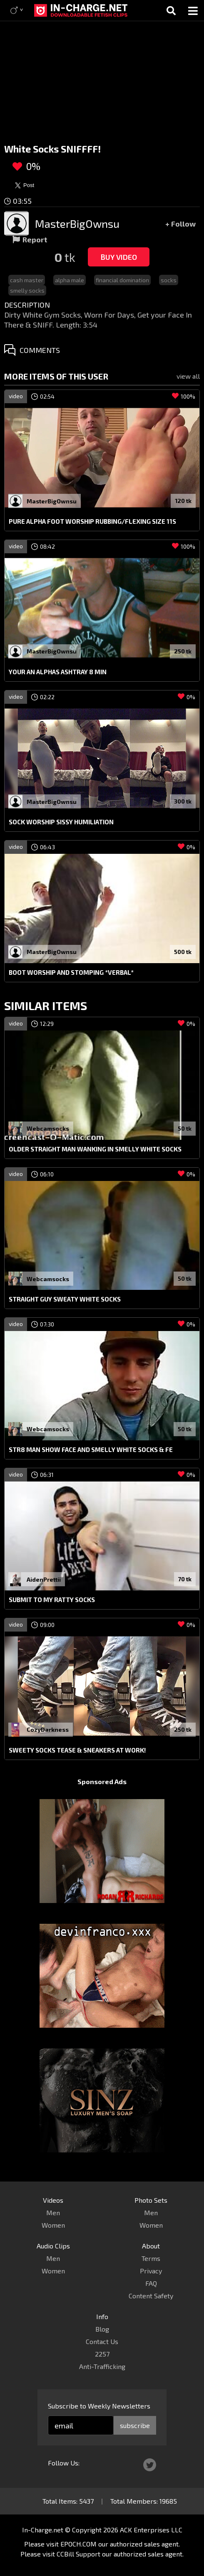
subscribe (135, 2425)
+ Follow (180, 223)
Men (53, 2212)
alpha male (69, 279)
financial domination (122, 279)
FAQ (151, 2283)
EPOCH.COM (78, 2544)
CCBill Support (78, 2554)
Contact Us (102, 2341)
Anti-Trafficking (102, 2366)
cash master (26, 279)
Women (53, 2225)
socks (169, 279)
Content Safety (151, 2296)
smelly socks (27, 290)
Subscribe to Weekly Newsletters (99, 2406)
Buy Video (118, 256)
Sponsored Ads (102, 1781)
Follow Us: (64, 2463)
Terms (151, 2258)
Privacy (151, 2271)
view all (188, 376)
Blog (102, 2329)
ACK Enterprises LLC (151, 2530)
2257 (102, 2354)
